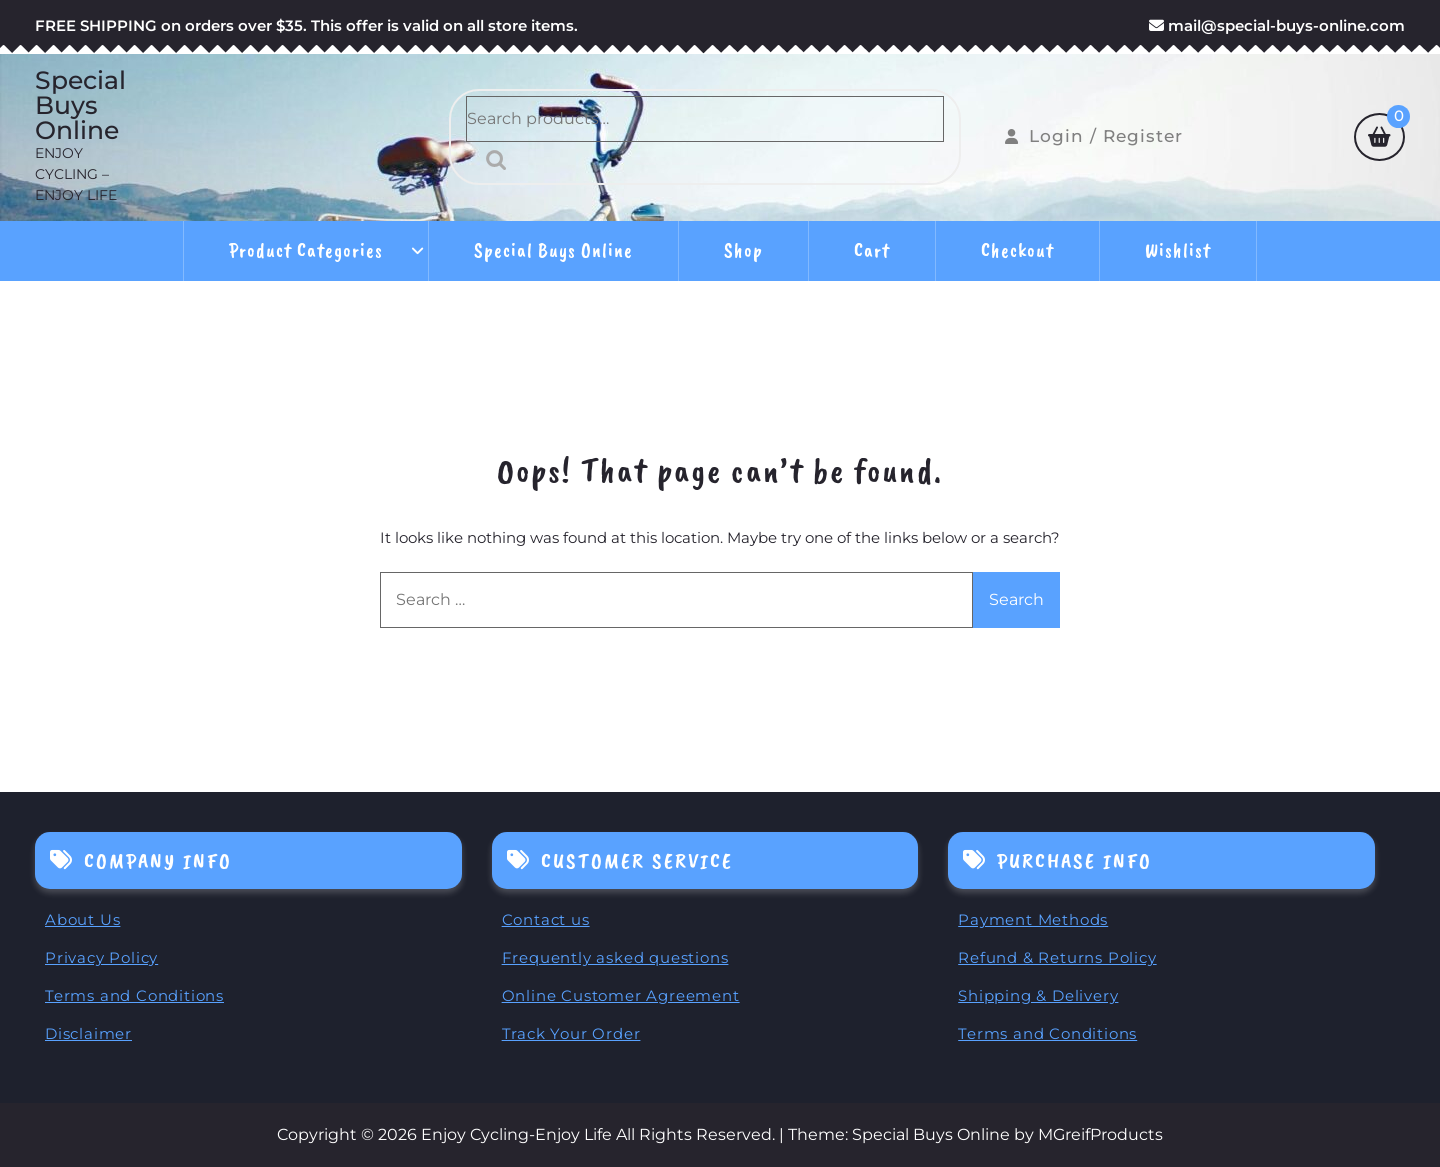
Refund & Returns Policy (1057, 957)
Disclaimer (88, 1033)
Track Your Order (571, 1033)
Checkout (1017, 250)
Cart (872, 250)
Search (491, 160)
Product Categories (306, 250)
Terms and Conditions (134, 995)
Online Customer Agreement (621, 995)
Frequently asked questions (615, 957)
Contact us (546, 919)
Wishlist (1178, 250)
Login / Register (1094, 136)
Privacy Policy (101, 957)
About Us (82, 919)
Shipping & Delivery (1038, 995)
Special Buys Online (80, 105)
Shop (743, 250)
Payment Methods (1033, 919)
